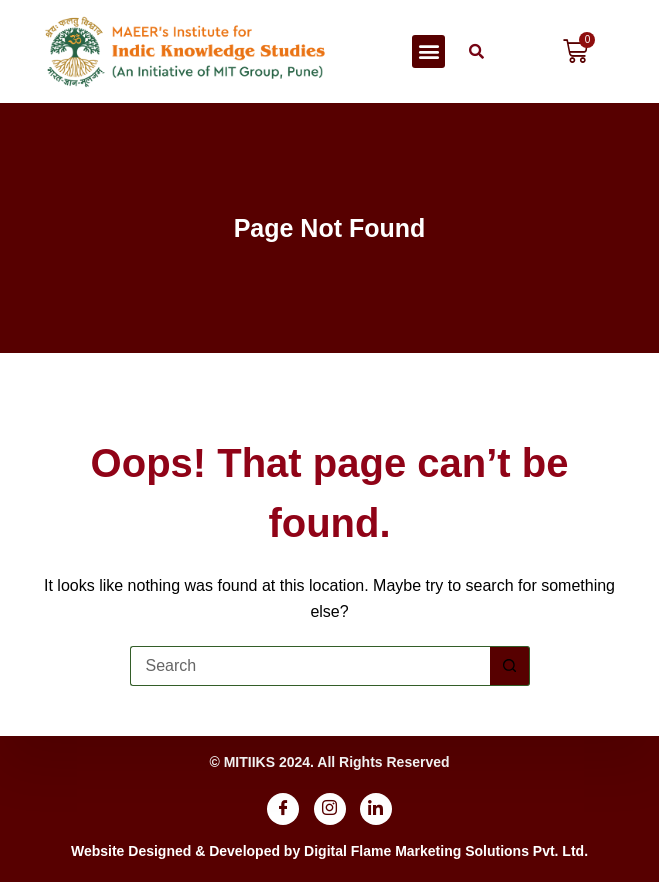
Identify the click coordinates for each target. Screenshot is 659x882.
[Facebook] (283, 809)
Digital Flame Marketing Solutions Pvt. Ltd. (446, 851)
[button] (428, 51)
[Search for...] (310, 666)
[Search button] (510, 666)
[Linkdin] (376, 809)
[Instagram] (330, 809)
